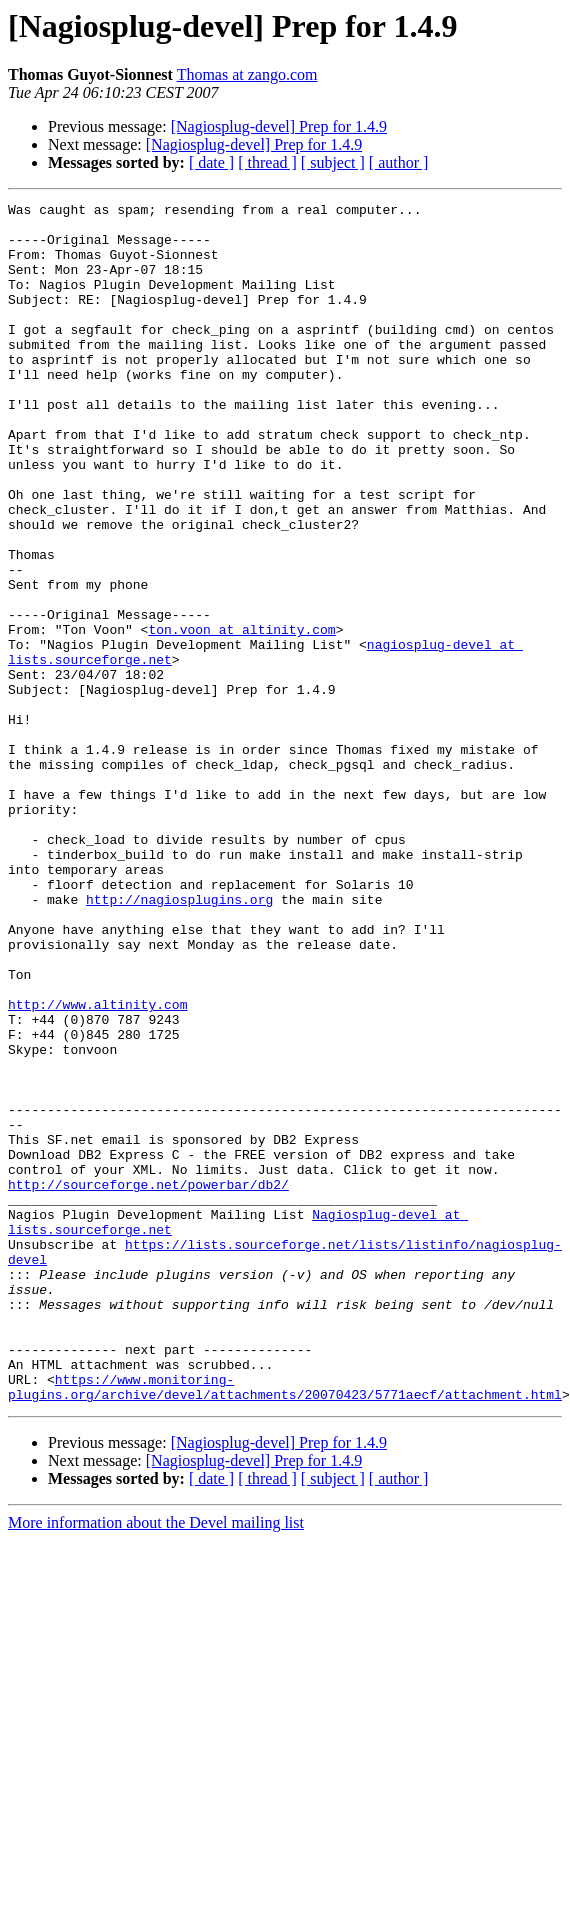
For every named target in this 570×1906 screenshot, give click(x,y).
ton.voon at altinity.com (241, 716)
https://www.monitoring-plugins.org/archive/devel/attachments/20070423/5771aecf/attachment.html (285, 1625)
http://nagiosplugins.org (179, 1040)
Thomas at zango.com (247, 74)
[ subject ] (333, 162)
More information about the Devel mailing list (156, 1762)
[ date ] (211, 162)
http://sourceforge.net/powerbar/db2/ (148, 1382)
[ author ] (399, 162)
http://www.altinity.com (97, 1166)
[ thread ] (267, 162)
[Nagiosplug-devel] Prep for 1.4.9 (279, 126)
